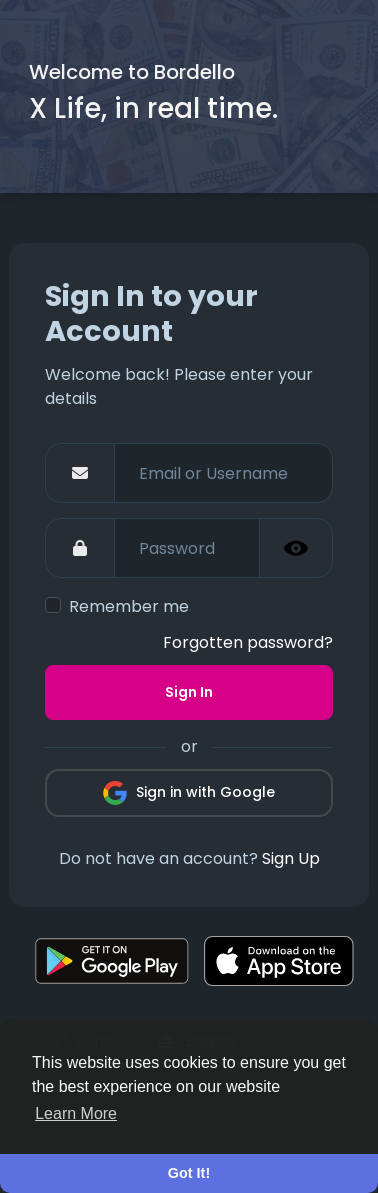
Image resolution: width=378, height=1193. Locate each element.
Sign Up (291, 858)
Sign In (189, 692)
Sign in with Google (189, 793)
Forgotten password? (248, 642)
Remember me (129, 606)
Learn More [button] (76, 1113)
